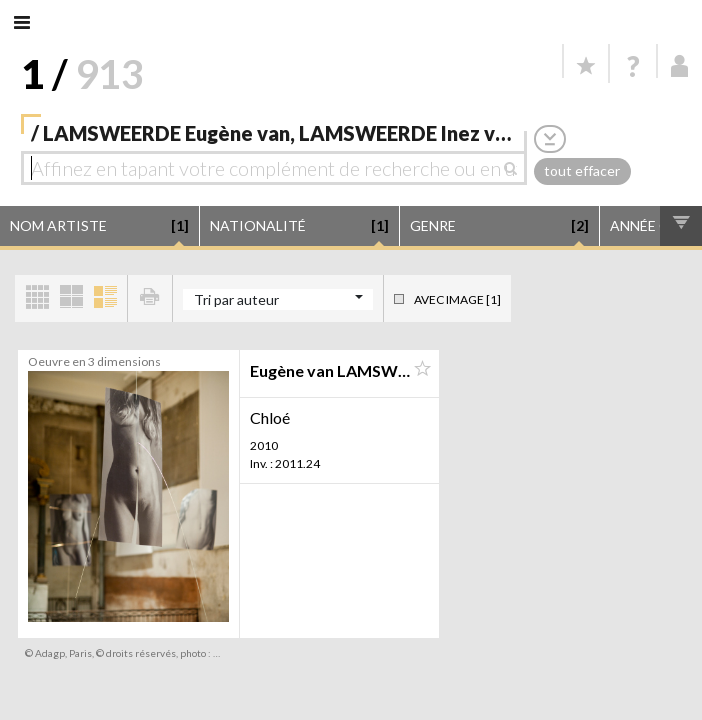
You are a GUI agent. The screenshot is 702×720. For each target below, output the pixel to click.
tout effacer (582, 170)
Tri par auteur (236, 299)
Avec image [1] (457, 299)
